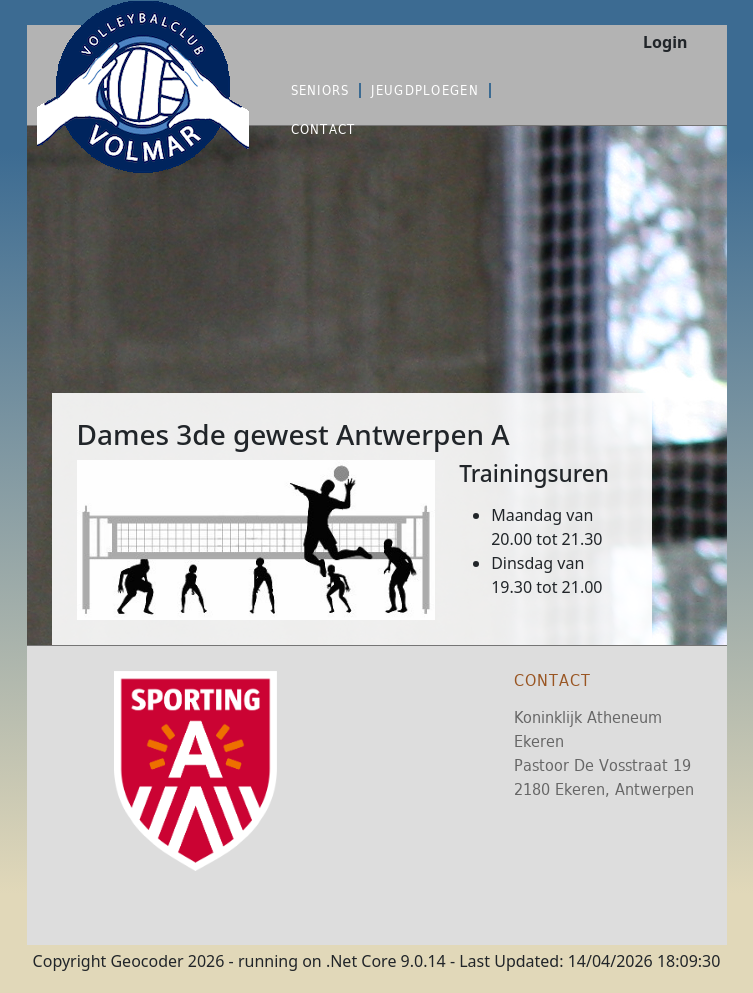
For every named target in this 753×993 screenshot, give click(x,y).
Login (665, 42)
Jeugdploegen (424, 90)
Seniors (320, 90)
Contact (323, 129)
